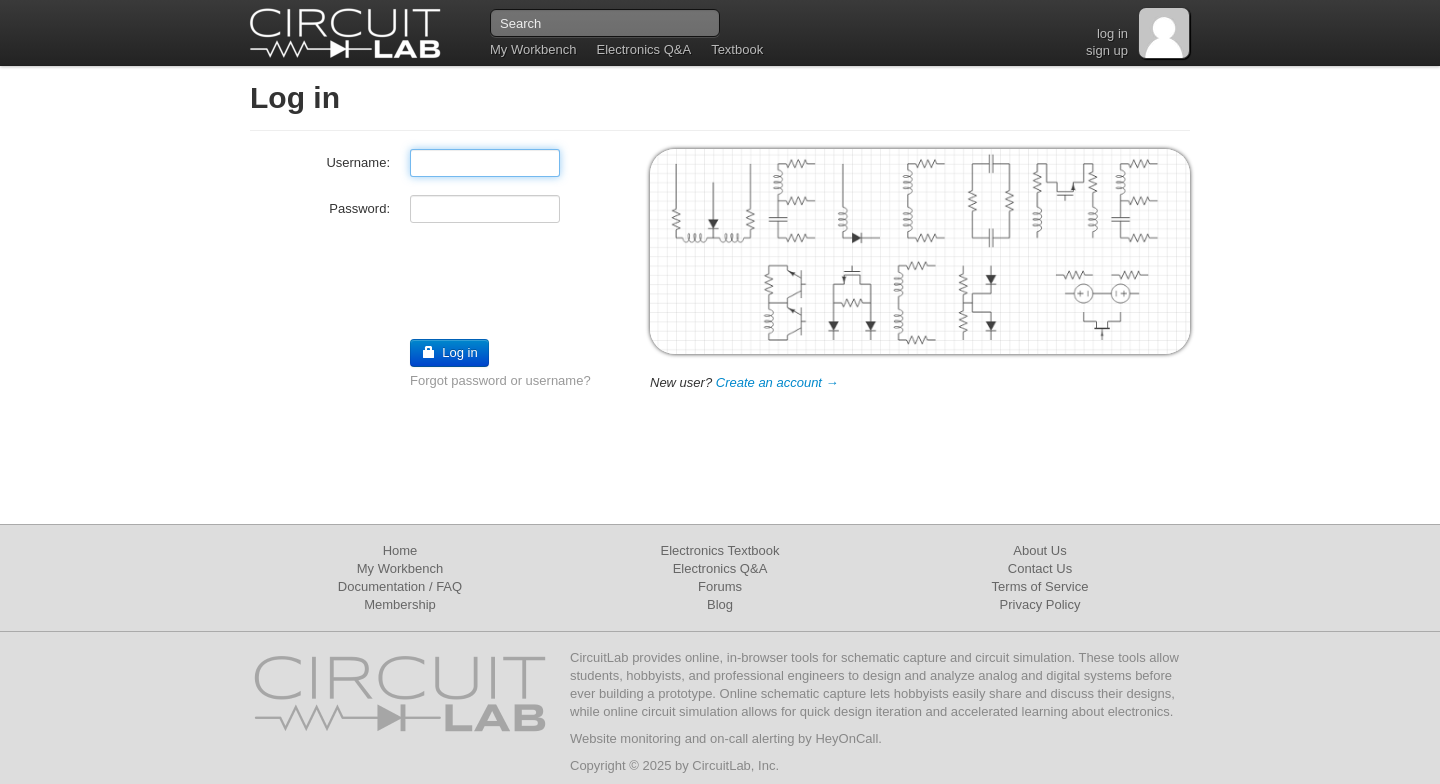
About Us (1039, 550)
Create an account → (777, 382)
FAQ (449, 586)
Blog (720, 604)
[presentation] (402, 280)
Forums (720, 586)
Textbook (737, 49)
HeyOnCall (846, 738)
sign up (1107, 50)
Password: (359, 208)
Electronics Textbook (720, 550)
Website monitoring (625, 738)
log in (1112, 33)
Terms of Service (1040, 586)
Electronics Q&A (643, 49)
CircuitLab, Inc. (735, 765)
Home (400, 550)
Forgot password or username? (500, 380)
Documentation (381, 586)
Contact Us (1040, 568)
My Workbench (533, 49)
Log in (449, 352)
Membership (400, 604)
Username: (358, 162)
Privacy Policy (1040, 604)
